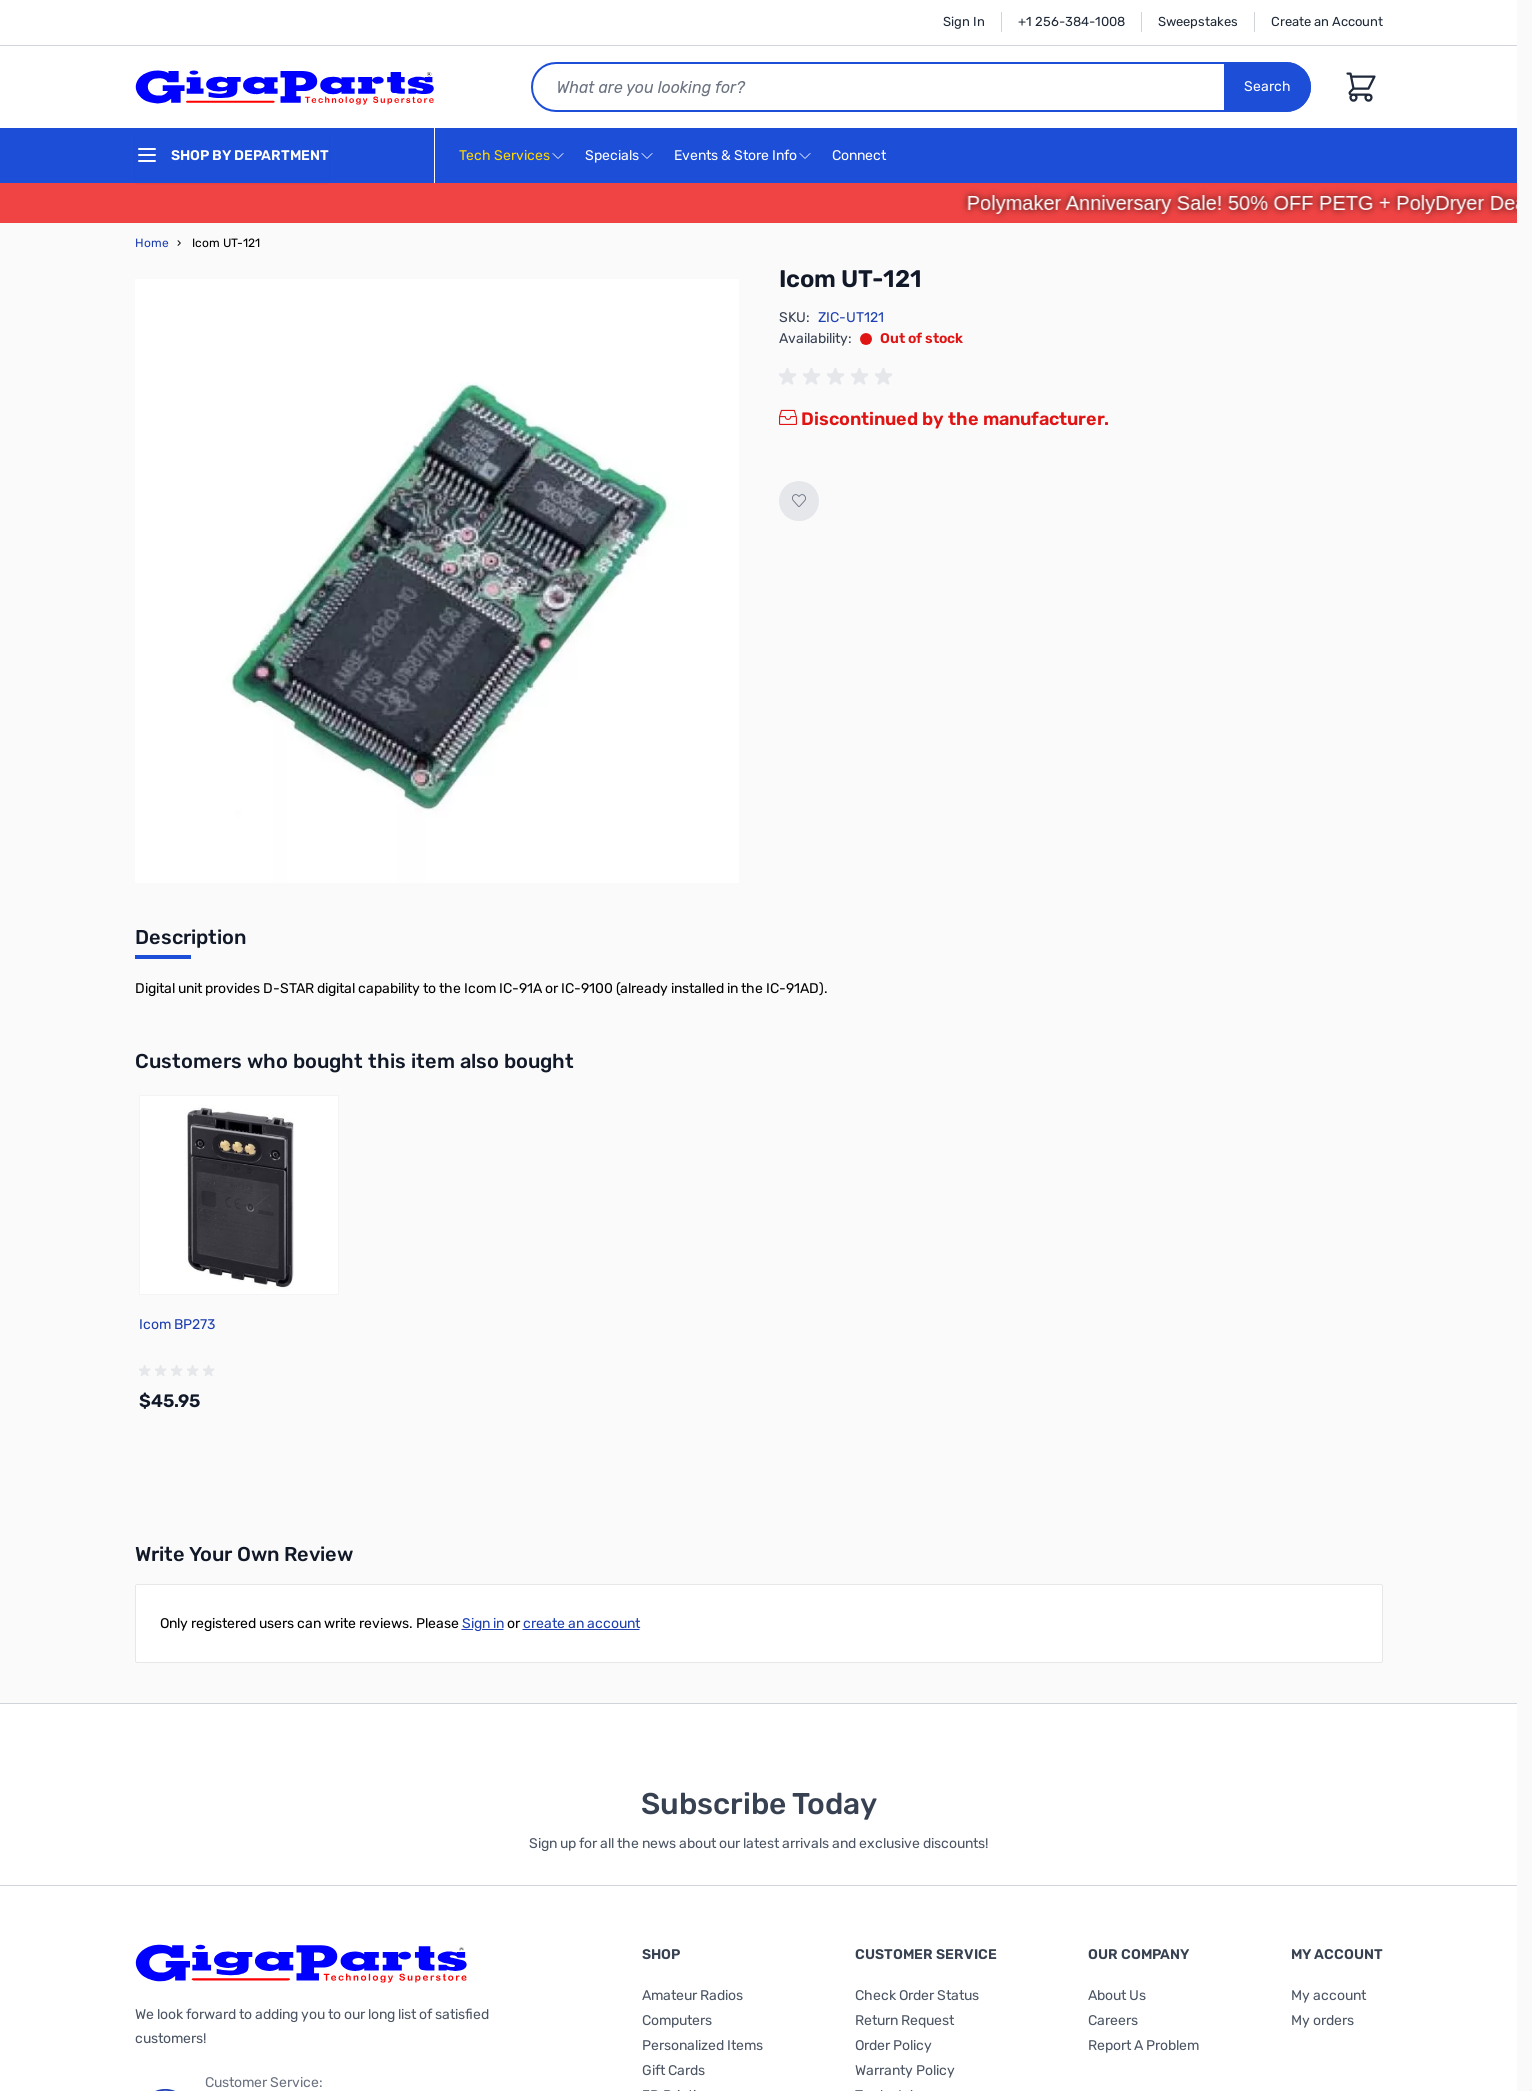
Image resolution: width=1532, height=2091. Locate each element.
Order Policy (893, 2045)
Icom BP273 (177, 1324)
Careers (1113, 2020)
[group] (839, 377)
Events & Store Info (735, 155)
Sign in (483, 1623)
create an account (581, 1623)
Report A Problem (1143, 2045)
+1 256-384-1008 (1071, 21)
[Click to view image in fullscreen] (437, 581)
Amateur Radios (692, 1995)
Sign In (964, 21)
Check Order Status (917, 1995)
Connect (861, 156)
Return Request (904, 2020)
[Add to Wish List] (799, 501)
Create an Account (1327, 21)
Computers (677, 2020)
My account (1328, 1995)
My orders (1322, 2020)
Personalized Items (702, 2045)
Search (1267, 86)
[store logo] (285, 87)
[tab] (190, 943)
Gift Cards (673, 2070)
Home (152, 243)
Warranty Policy (905, 2070)
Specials (612, 155)
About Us (1117, 1995)
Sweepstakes (1198, 21)
